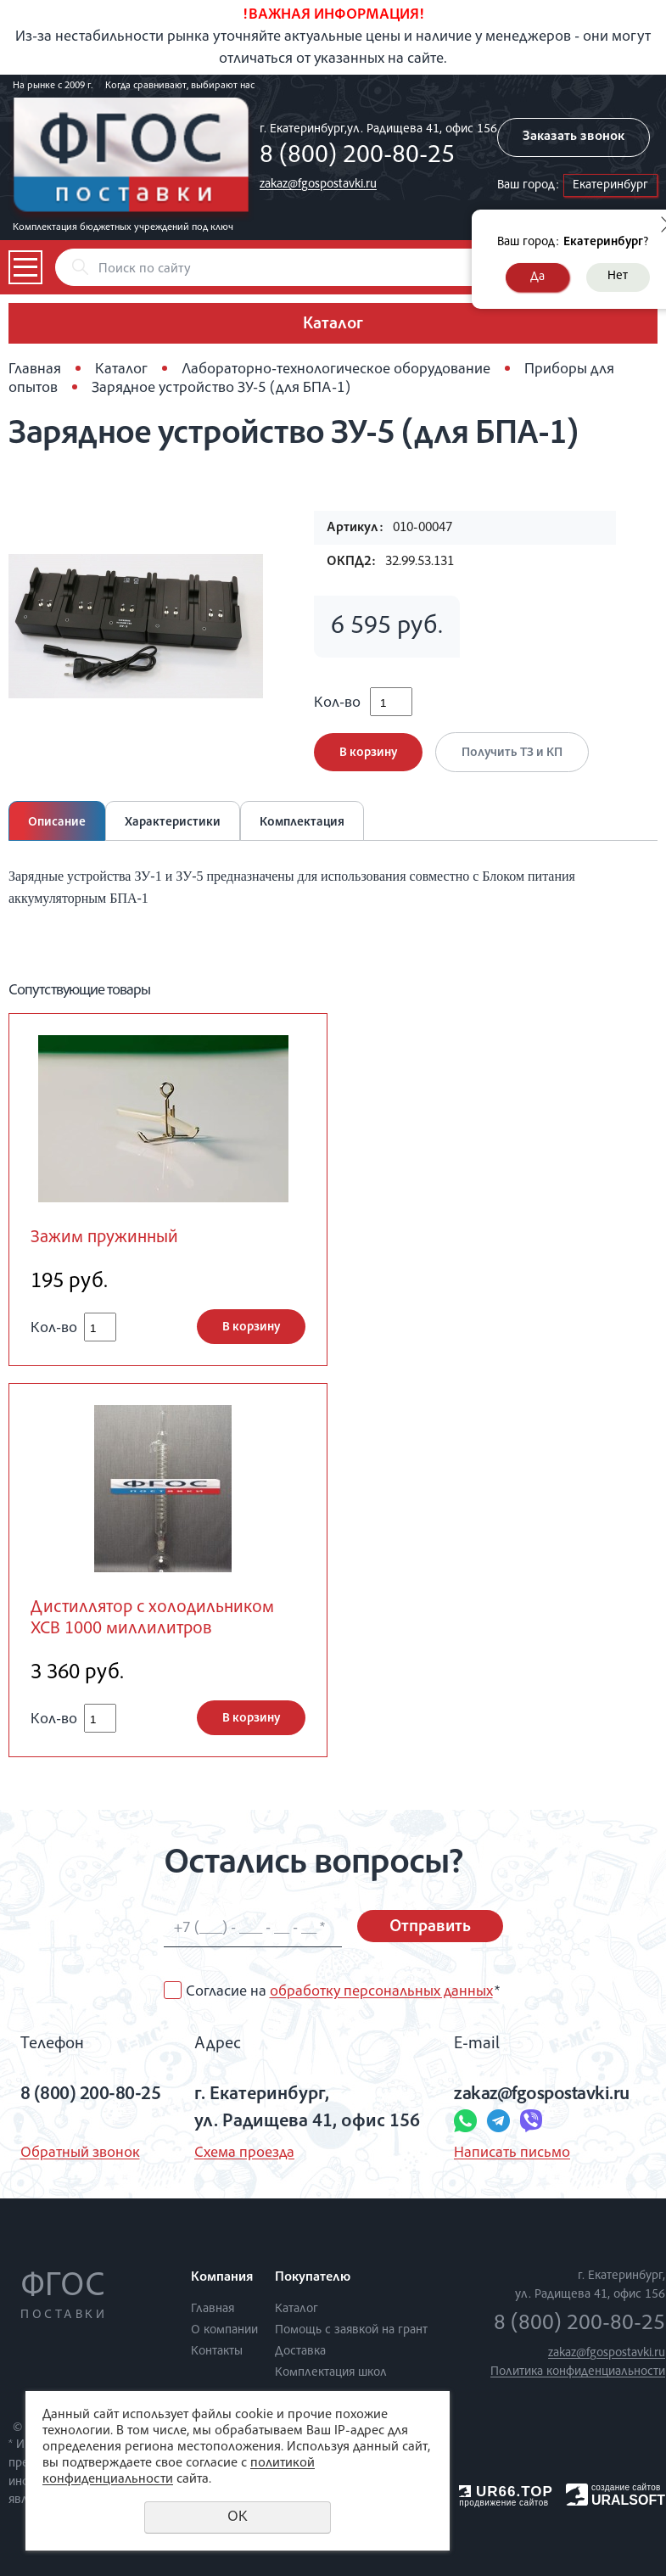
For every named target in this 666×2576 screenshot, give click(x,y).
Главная (34, 370)
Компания (222, 2278)
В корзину (368, 753)
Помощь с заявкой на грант (351, 2330)
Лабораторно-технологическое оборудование (336, 370)
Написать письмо (512, 2153)
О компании (224, 2330)
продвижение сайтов (503, 2502)
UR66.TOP (506, 2492)
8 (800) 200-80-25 (357, 157)
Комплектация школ (331, 2372)
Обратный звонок (80, 2153)
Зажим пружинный (104, 1238)
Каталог (121, 370)
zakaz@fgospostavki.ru (318, 184)
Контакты (217, 2351)
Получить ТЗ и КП (512, 753)
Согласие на (343, 1992)
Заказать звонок (573, 137)
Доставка (300, 2351)
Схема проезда (244, 2153)
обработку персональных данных (381, 1992)
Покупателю (312, 2278)
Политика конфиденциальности (577, 2372)
